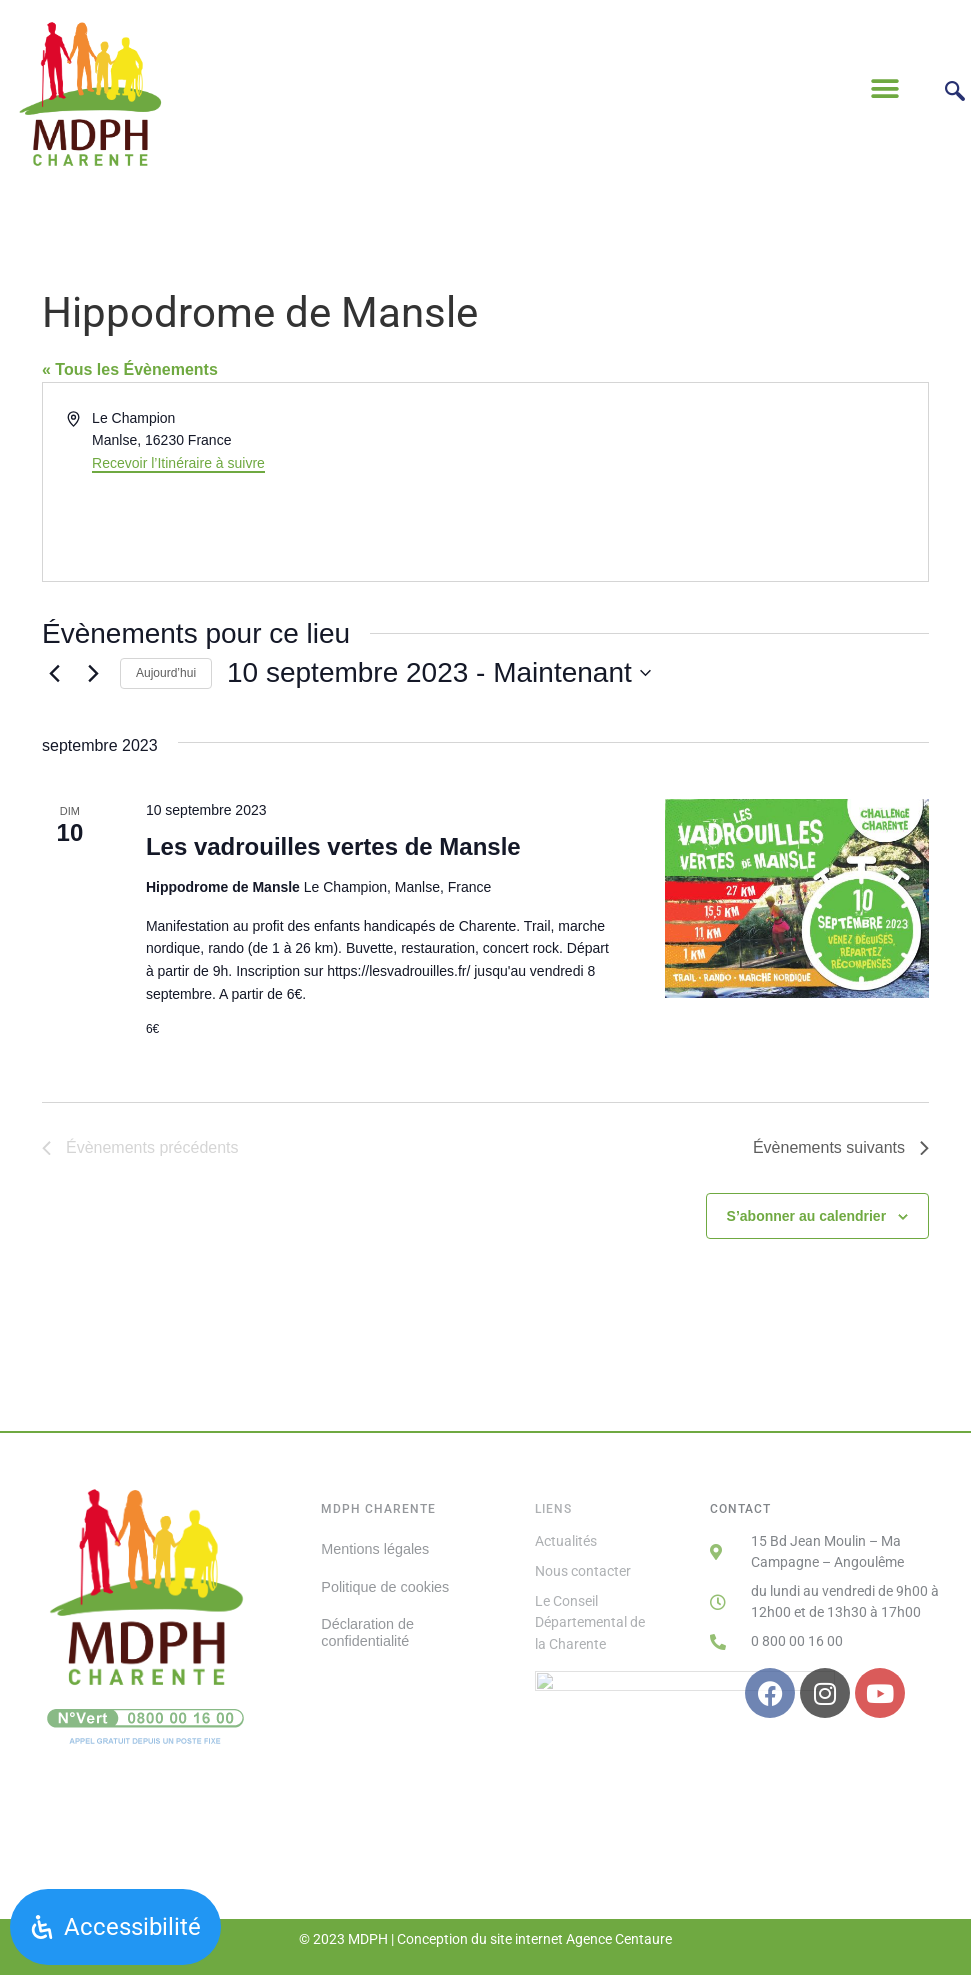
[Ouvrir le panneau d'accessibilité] (115, 1927)
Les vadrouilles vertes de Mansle (333, 846)
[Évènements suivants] (93, 673)
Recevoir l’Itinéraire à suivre (178, 463)
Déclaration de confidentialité (367, 1632)
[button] (884, 88)
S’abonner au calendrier (807, 1216)
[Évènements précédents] (54, 673)
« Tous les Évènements (130, 369)
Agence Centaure (619, 1939)
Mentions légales (375, 1549)
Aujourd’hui (166, 673)
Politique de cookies (385, 1587)
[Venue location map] (706, 482)
